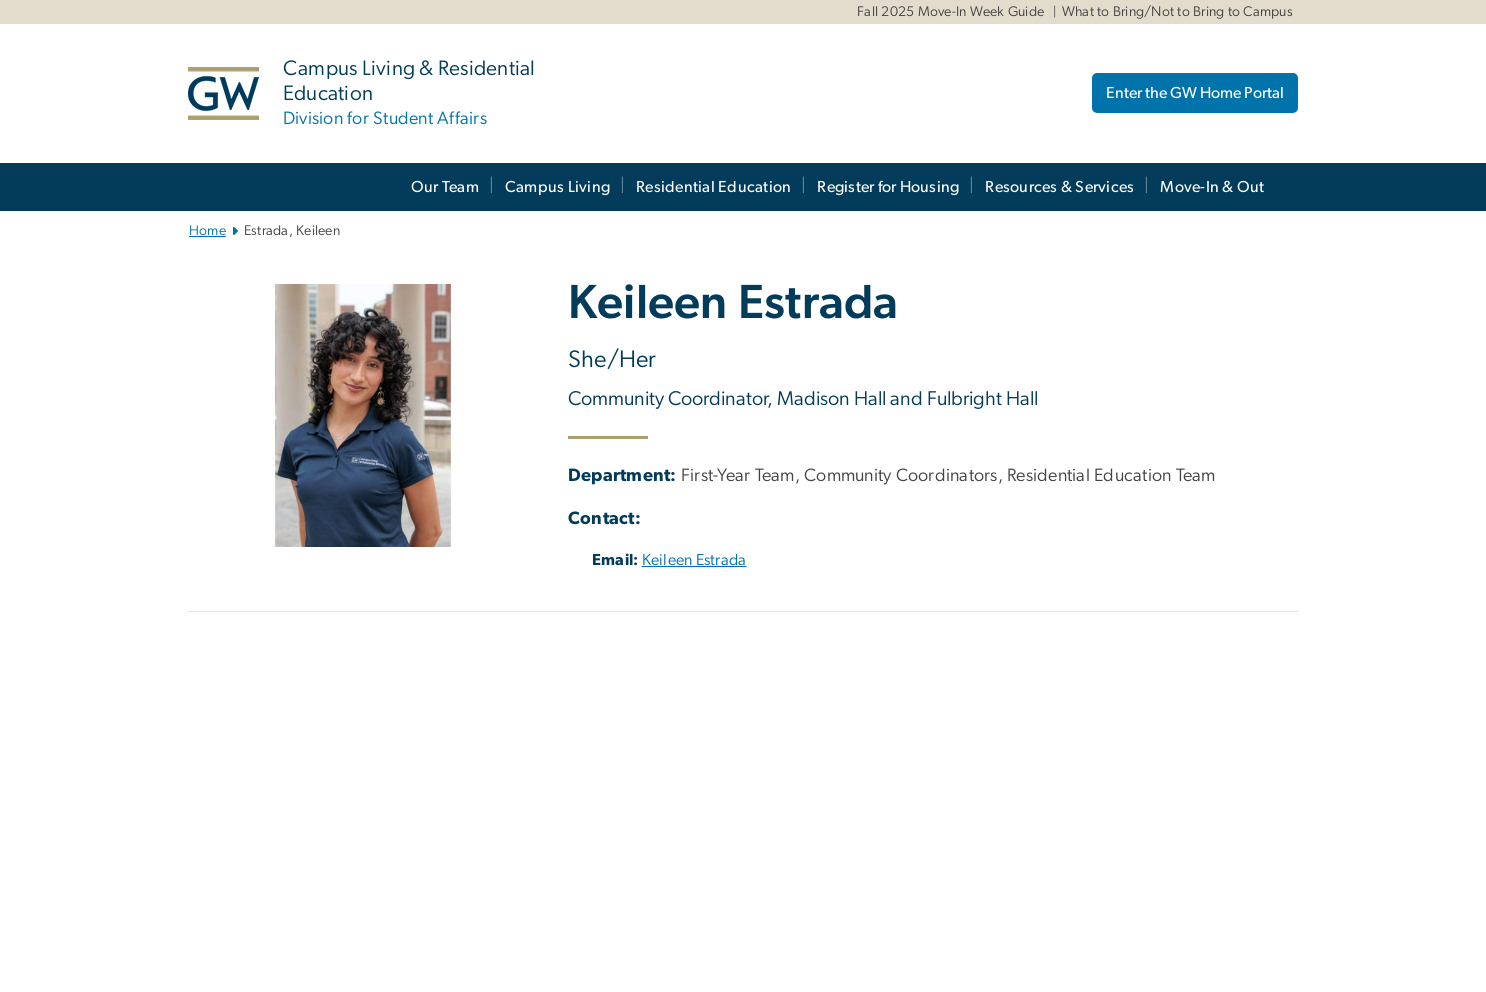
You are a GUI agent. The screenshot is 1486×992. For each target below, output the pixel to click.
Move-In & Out (1212, 187)
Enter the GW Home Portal (1195, 93)
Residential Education (713, 187)
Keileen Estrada (694, 560)
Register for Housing (888, 187)
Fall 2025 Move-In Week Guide (950, 12)
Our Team (445, 187)
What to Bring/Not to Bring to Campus (1177, 12)
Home (207, 231)
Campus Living (557, 187)
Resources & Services (1059, 187)
